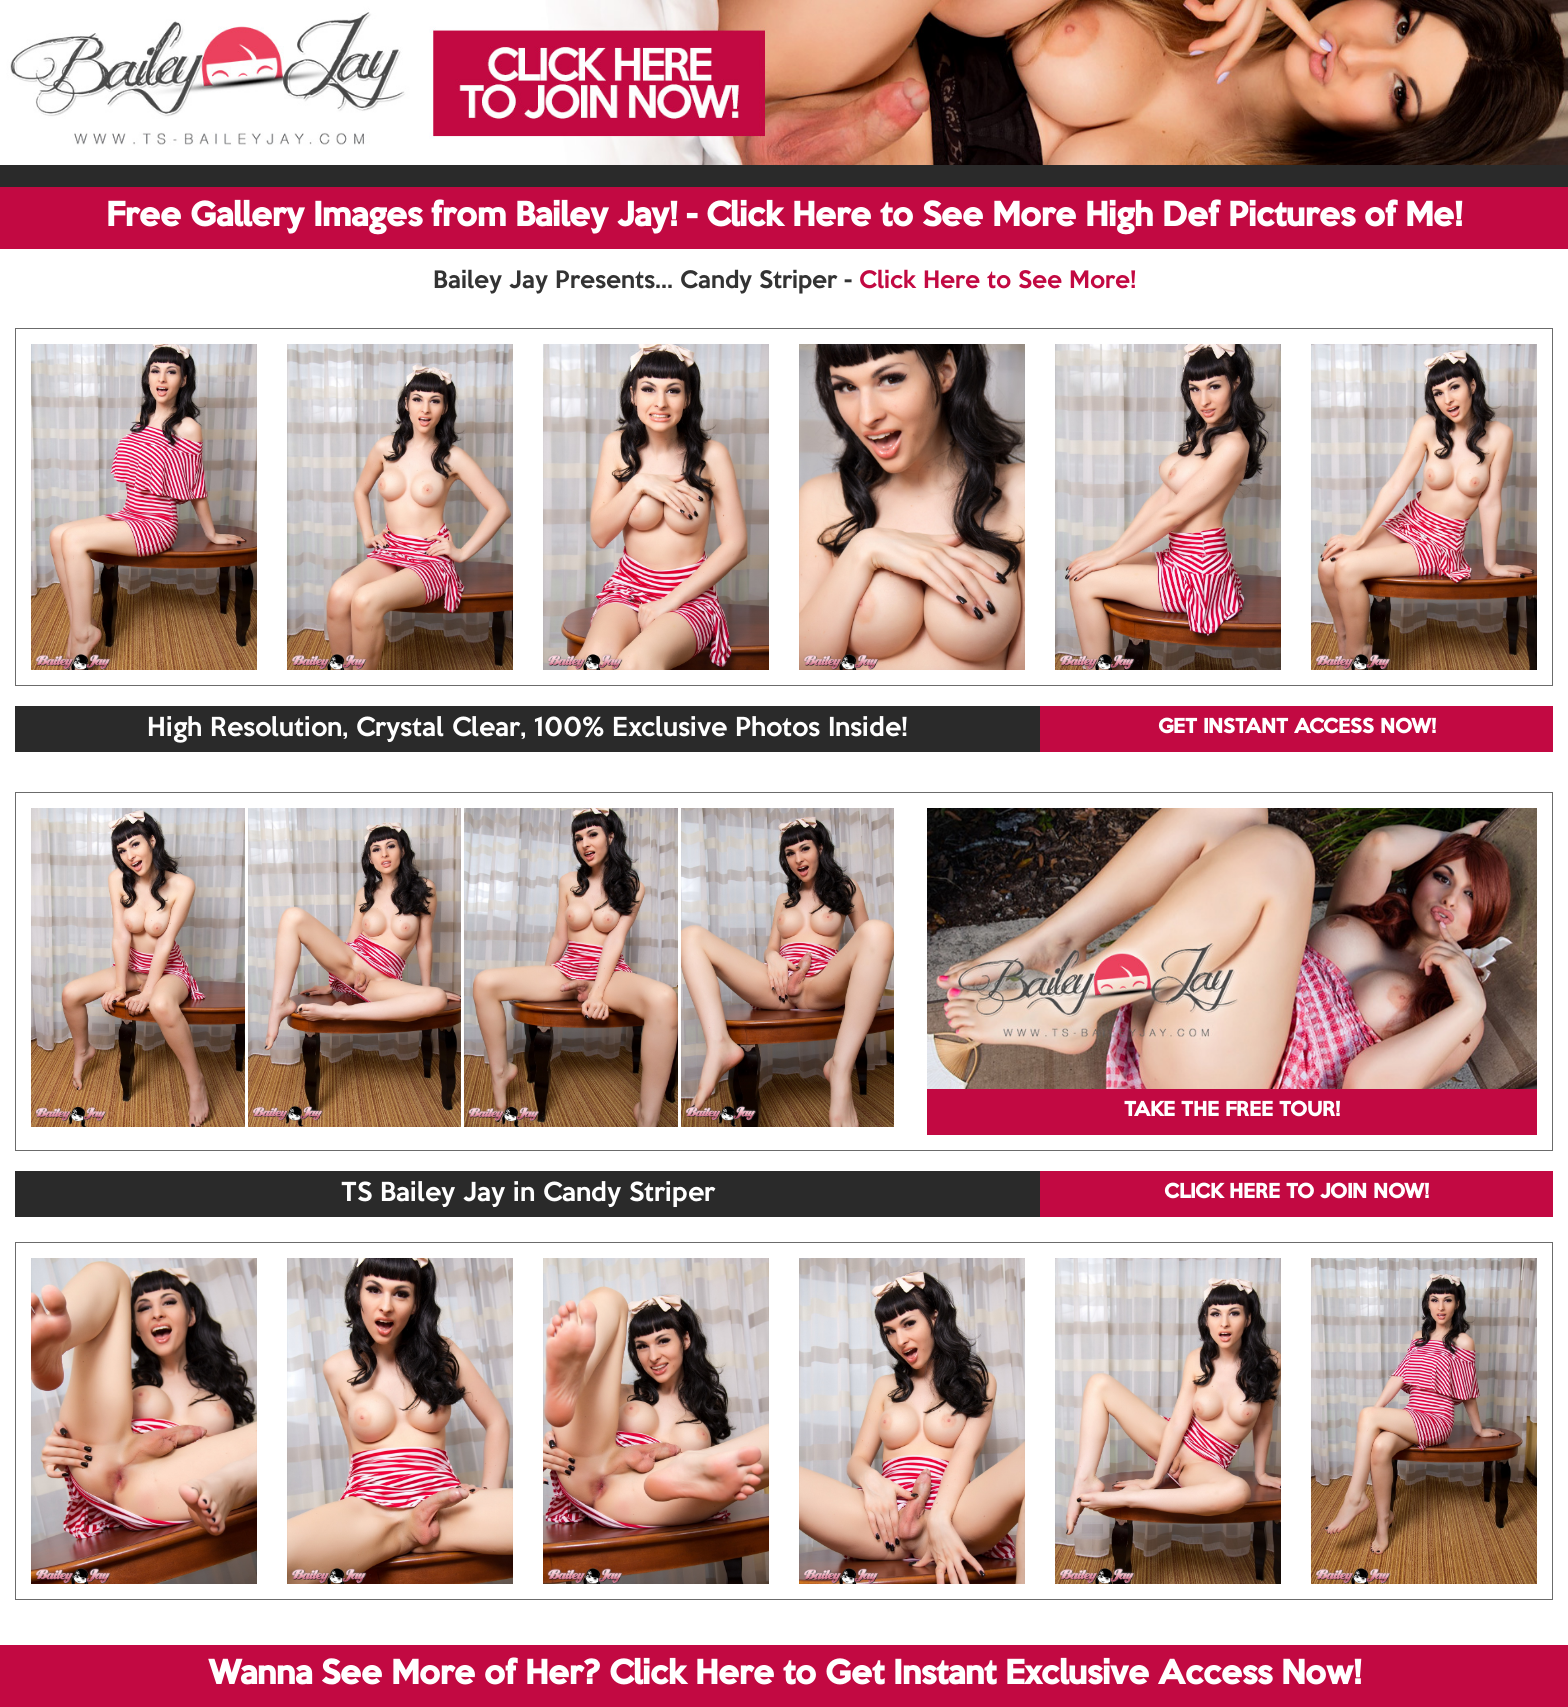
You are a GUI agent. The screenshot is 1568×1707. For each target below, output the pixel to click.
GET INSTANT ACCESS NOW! (1297, 728)
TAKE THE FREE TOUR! (1232, 1111)
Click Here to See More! (997, 281)
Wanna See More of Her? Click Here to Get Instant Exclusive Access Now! (784, 1675)
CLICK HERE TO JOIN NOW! (1296, 1193)
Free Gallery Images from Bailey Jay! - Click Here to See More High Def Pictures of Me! (784, 217)
